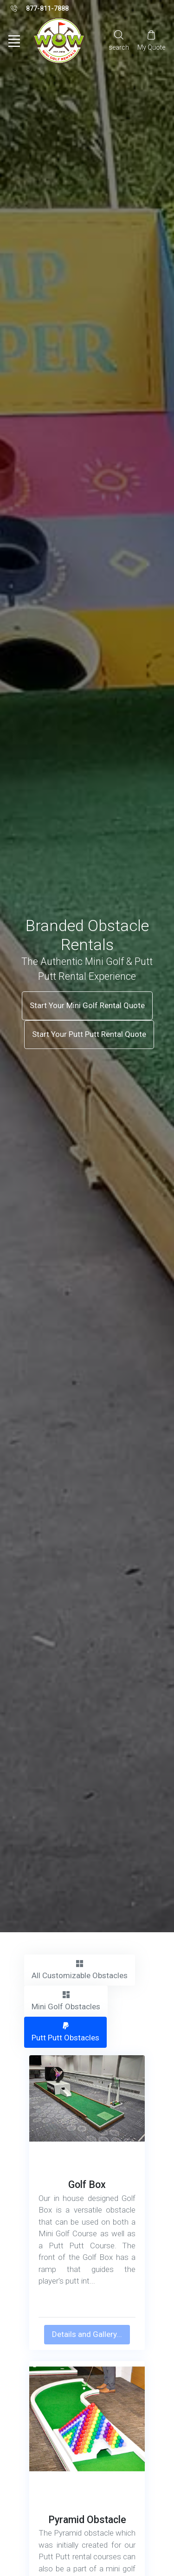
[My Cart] (151, 40)
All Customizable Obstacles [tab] (80, 1969)
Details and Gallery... (87, 2334)
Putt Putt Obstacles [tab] (65, 2031)
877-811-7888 (40, 9)
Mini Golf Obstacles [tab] (66, 2000)
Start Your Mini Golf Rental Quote (87, 1005)
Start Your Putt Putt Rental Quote (89, 1034)
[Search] (119, 40)
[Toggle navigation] (14, 41)
